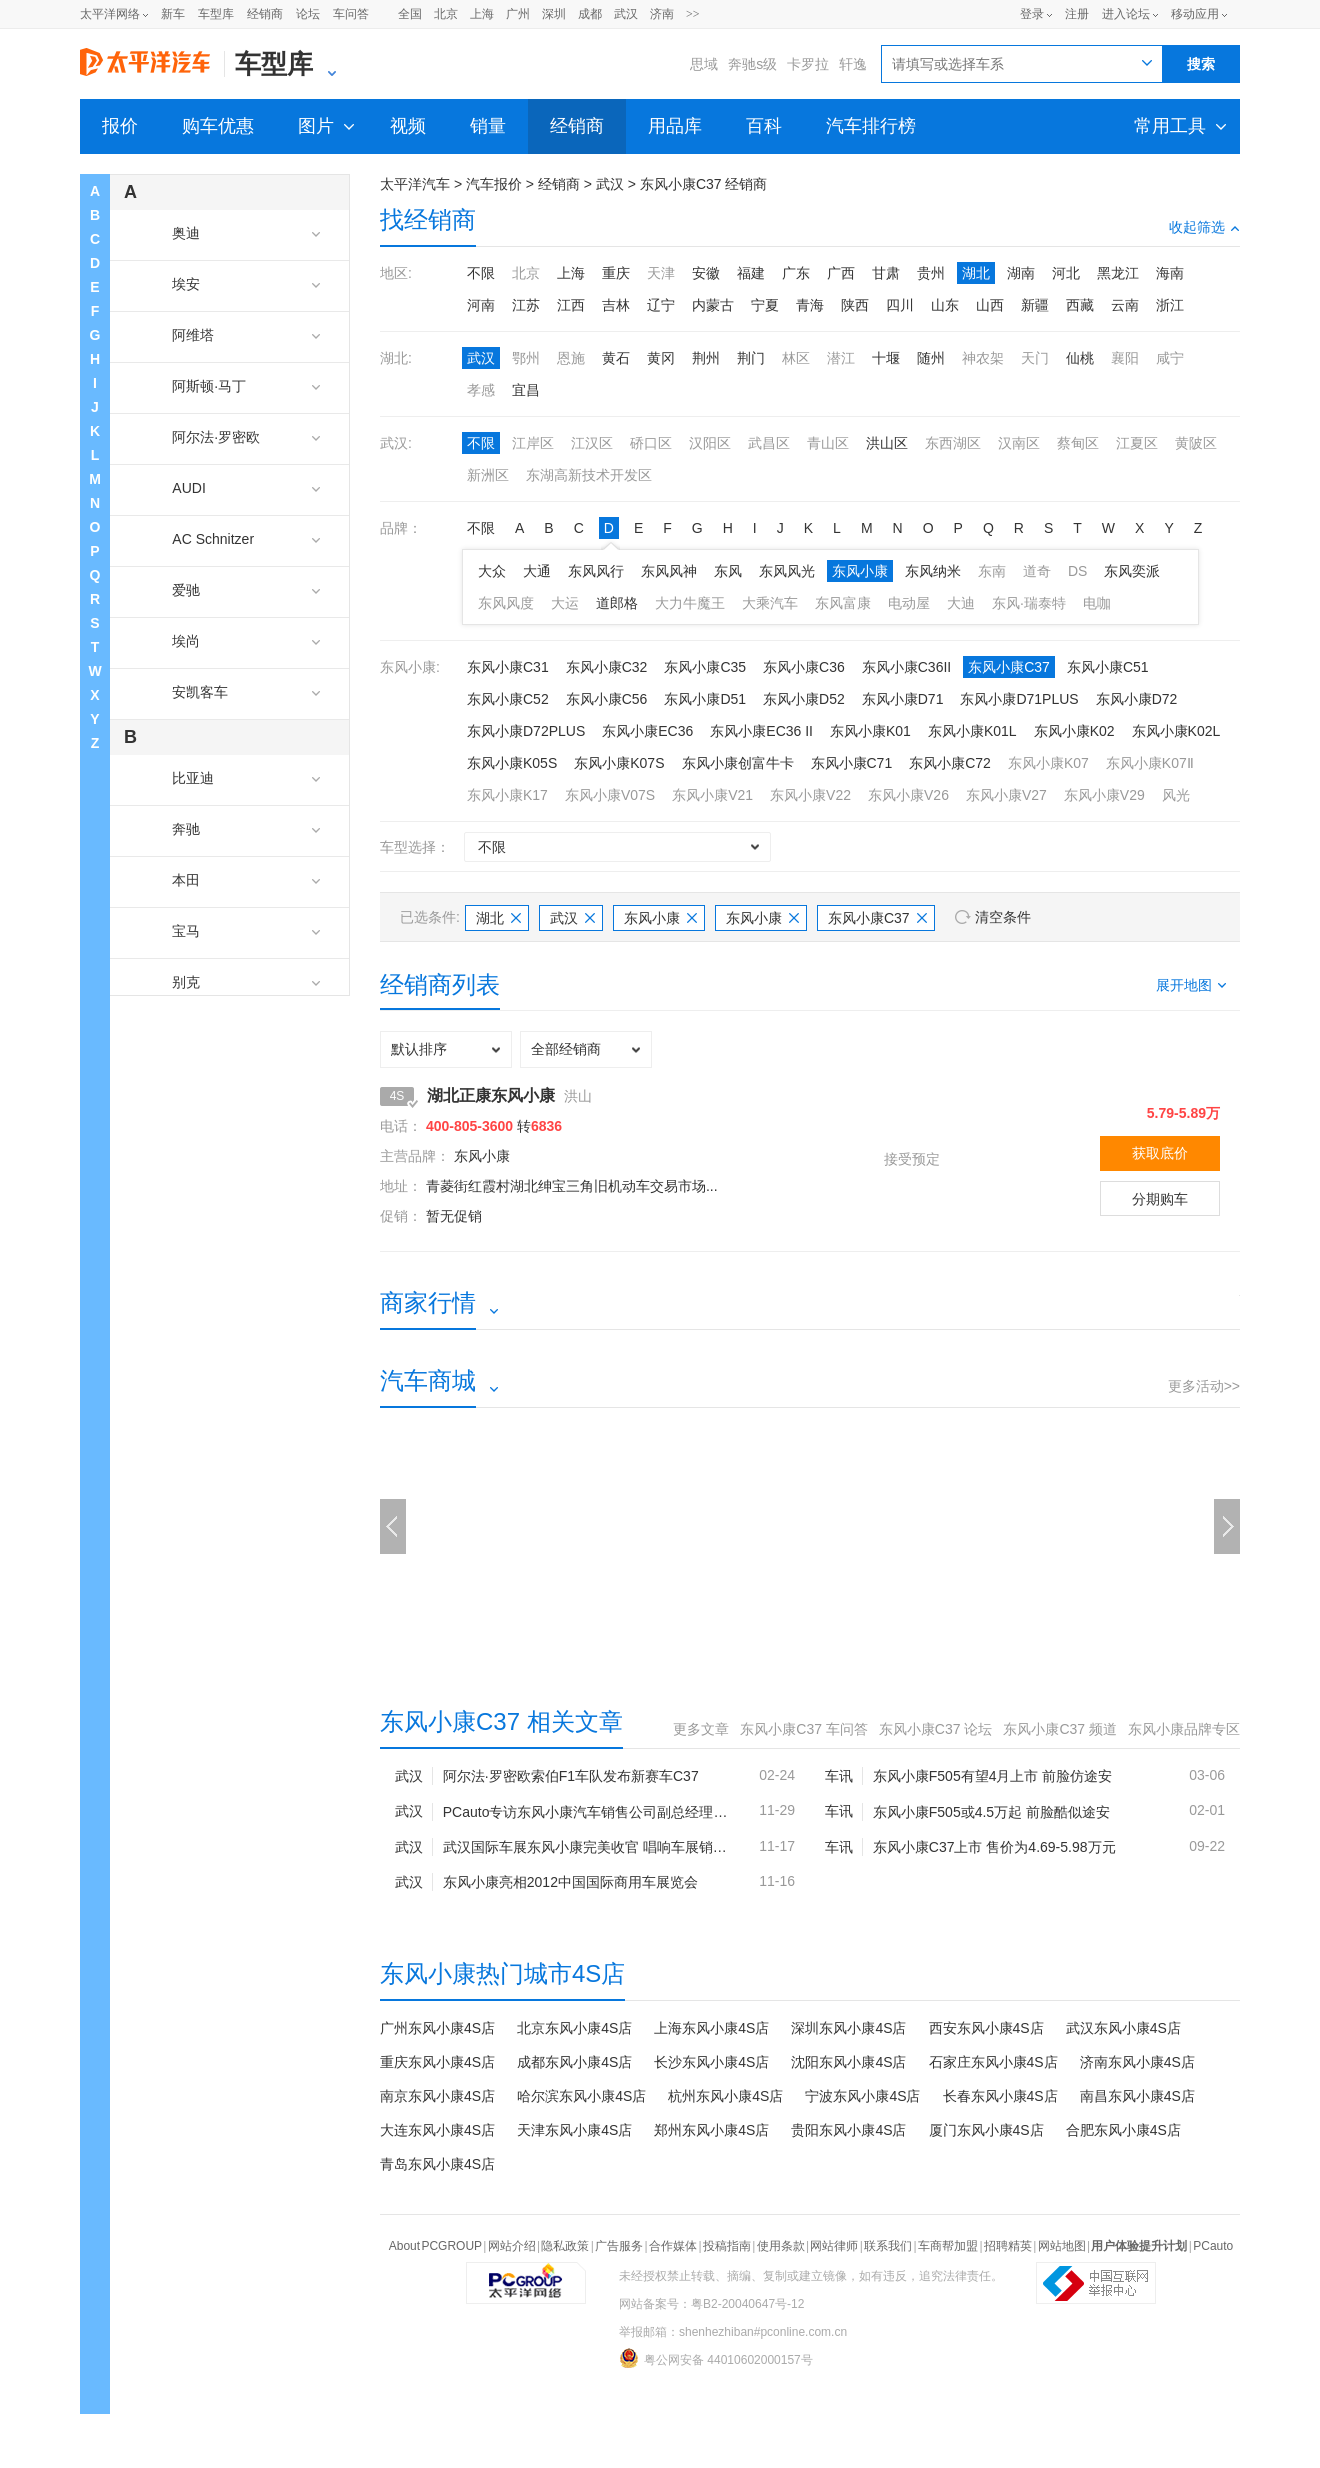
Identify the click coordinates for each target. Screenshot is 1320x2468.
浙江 (1170, 305)
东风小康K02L (1176, 731)
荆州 (706, 358)
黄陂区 (1196, 443)
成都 (590, 14)
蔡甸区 (1078, 443)
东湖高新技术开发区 (589, 475)
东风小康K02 (1074, 731)
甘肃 (886, 273)
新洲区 (488, 475)
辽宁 (661, 305)
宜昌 (526, 390)
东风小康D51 (705, 699)
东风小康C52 (508, 699)
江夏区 (1137, 443)
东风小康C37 (1009, 667)
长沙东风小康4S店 (711, 2062)
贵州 (931, 273)
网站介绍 (512, 2246)
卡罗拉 (808, 64)
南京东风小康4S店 (437, 2096)
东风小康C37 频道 (1060, 1729)
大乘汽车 (770, 603)
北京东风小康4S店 (574, 2028)
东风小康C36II (906, 667)
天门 (1035, 358)
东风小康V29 (1104, 795)
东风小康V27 (1006, 795)
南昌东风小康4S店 (1137, 2096)
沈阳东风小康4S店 (848, 2062)
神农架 (983, 358)
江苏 (526, 305)
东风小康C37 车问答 (804, 1729)
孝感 (481, 390)
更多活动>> (1204, 1386)
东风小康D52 (804, 699)
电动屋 (909, 603)
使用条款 (781, 2246)
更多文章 (701, 1729)
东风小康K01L (972, 731)
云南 (1125, 305)
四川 (900, 305)
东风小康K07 (1048, 763)
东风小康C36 (804, 667)
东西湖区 (953, 443)
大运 (565, 603)
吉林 (616, 305)
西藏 (1080, 305)
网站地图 (1062, 2246)
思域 (704, 64)
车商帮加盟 (948, 2246)
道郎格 (617, 603)
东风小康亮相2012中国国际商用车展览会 (570, 1882)
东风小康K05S (512, 763)
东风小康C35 (705, 667)
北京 (446, 14)
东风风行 (596, 571)
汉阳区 (710, 443)
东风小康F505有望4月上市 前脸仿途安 (993, 1776)
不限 (481, 273)
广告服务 (619, 2246)
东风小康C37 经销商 (704, 184)
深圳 (554, 14)
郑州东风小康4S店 (711, 2130)
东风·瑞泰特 (1029, 603)
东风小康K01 (870, 731)
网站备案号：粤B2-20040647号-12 (711, 2304)
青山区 (828, 443)
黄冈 (661, 358)
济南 (662, 14)
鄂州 (526, 358)
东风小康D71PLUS (1019, 699)
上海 (482, 14)
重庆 (616, 273)
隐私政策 (565, 2246)
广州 (518, 14)
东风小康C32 (607, 667)
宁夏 (765, 305)
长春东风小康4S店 (1000, 2096)
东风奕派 (1132, 571)
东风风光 (787, 571)
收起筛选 (1204, 227)
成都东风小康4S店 (574, 2062)
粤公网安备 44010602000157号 (716, 2358)
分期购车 (1160, 1199)
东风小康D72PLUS (526, 731)
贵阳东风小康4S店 (848, 2130)
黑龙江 (1118, 273)
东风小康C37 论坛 (936, 1729)
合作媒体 (673, 2246)
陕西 (855, 305)
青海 (810, 305)
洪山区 (887, 443)
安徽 (706, 273)
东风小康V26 (908, 795)
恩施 (571, 358)
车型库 (216, 14)
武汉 (626, 14)
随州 (931, 358)
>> (693, 14)
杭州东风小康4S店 (725, 2096)
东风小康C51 (1108, 667)
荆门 (751, 358)
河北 (1066, 273)
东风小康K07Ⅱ (1150, 763)
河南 (481, 305)
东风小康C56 (607, 699)
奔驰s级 (752, 64)
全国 (410, 14)
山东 (945, 305)
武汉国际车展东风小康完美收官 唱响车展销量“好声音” (585, 1847)
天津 (661, 273)
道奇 (1037, 571)
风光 (1176, 795)
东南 (992, 571)
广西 (841, 273)
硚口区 (651, 443)
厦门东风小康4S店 (986, 2130)
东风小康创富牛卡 (738, 763)
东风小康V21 (712, 795)
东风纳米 (933, 571)
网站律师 (834, 2246)
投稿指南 (727, 2246)
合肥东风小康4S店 (1123, 2130)
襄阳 (1125, 358)
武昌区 (769, 443)
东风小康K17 (507, 795)
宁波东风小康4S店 (862, 2096)
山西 (990, 305)
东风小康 (860, 571)
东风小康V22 (810, 795)
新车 (173, 14)
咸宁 (1170, 358)
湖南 (1021, 273)
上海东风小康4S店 (711, 2028)
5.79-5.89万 (1183, 1113)
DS (1077, 571)
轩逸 (853, 64)
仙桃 (1080, 358)
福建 (751, 273)
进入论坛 (1126, 14)
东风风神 (669, 571)
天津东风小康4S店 (574, 2130)
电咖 (1097, 603)
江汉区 (592, 443)
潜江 (841, 358)
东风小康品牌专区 (1184, 1729)
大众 (492, 571)
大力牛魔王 (690, 603)
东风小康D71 (903, 699)
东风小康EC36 (647, 731)
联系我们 (888, 2246)
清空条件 (1003, 917)
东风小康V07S (610, 795)
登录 (1032, 14)
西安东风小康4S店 (986, 2028)
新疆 (1035, 305)
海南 (1170, 273)
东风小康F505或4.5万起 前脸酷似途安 (991, 1812)
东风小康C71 (852, 763)
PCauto (1213, 2246)
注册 (1077, 14)
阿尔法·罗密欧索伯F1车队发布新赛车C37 (571, 1776)
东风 (728, 571)
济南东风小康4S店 (1137, 2062)
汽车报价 (494, 184)
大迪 (961, 603)
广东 (796, 273)
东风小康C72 (950, 763)
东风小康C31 (508, 667)
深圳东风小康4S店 (848, 2028)
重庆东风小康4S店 (437, 2062)
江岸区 (533, 443)
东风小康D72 (1137, 699)
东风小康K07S (619, 763)
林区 (796, 358)
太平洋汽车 (415, 184)
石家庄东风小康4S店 (993, 2062)
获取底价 (1160, 1153)
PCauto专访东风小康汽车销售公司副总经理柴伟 (585, 1812)
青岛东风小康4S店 (437, 2164)
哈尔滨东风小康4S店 (581, 2096)
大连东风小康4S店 (437, 2130)
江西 (571, 305)
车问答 (351, 14)
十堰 (886, 358)
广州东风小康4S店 (437, 2028)
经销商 (265, 14)
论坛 (308, 14)
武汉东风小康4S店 (1123, 2028)
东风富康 (843, 603)
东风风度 (506, 603)
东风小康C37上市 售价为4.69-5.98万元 (994, 1847)
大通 (537, 571)
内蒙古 (713, 305)
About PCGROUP (435, 2246)
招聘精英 (1008, 2246)
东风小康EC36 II (761, 731)
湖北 (976, 273)
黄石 (616, 358)
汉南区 (1019, 443)
